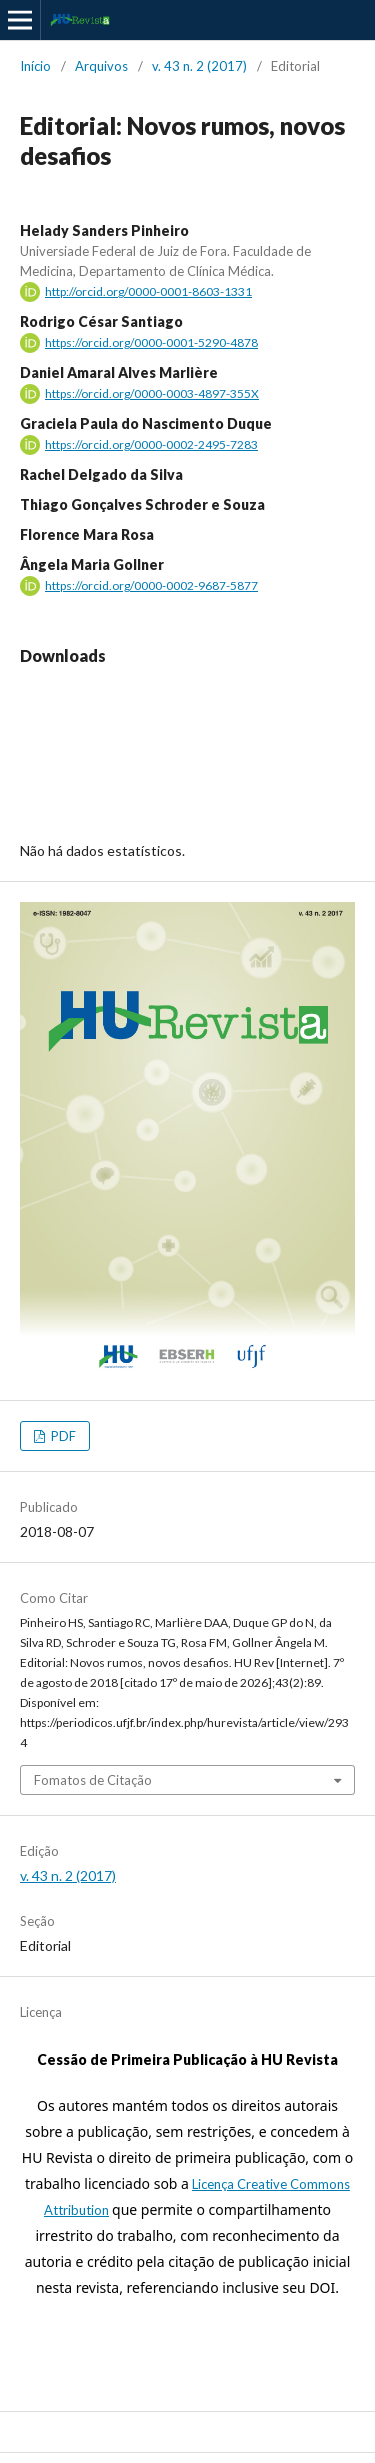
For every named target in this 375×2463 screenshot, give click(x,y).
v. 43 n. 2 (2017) (199, 66)
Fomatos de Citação (93, 1780)
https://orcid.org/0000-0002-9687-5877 (151, 585)
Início (35, 66)
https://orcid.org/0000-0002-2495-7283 (151, 444)
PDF (62, 1436)
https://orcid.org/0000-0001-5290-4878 (151, 342)
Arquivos (101, 66)
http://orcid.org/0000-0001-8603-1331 (148, 291)
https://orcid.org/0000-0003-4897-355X (152, 393)
